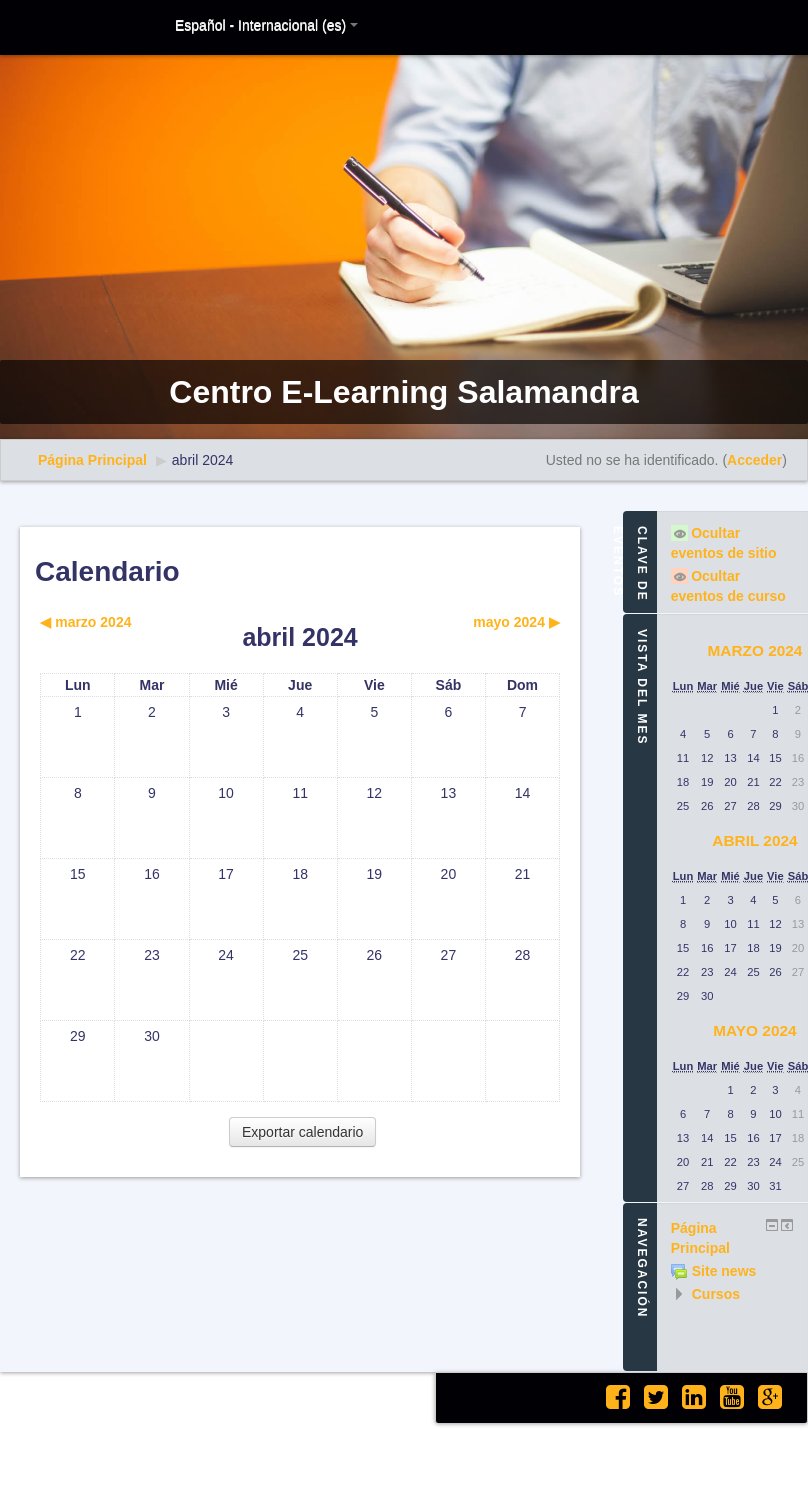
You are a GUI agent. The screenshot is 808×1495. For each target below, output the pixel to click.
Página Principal (92, 460)
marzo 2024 (754, 650)
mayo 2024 (754, 1030)
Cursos (716, 1294)
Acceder (754, 460)
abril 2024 (203, 460)
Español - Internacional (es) (266, 25)
